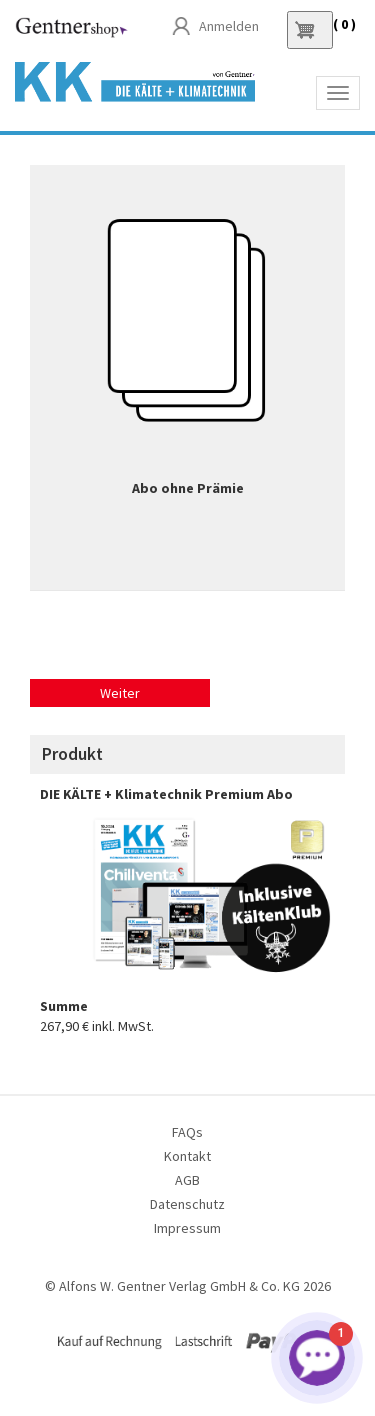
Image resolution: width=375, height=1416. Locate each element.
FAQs (187, 1132)
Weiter (120, 693)
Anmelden (229, 26)
